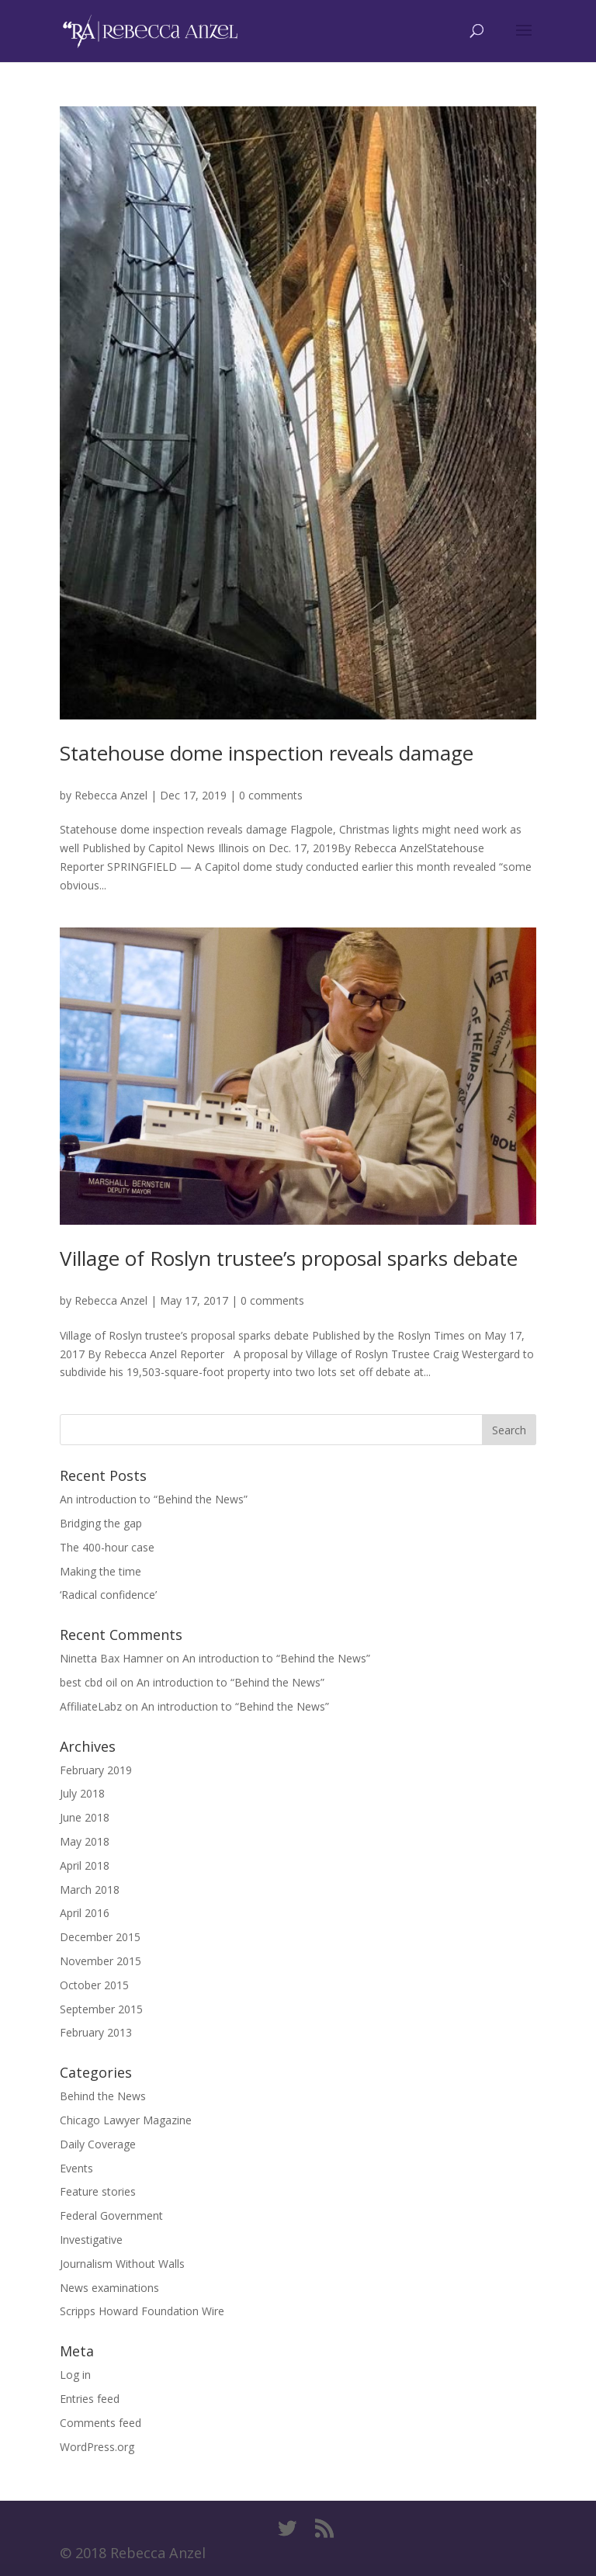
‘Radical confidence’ (108, 1594)
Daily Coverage (98, 2144)
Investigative (91, 2239)
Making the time (100, 1571)
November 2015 (100, 1961)
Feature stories (98, 2191)
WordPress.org (97, 2446)
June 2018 (84, 1817)
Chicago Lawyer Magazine (126, 2120)
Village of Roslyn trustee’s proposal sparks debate (289, 1258)
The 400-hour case (107, 1547)
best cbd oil (88, 1682)
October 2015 (94, 1985)
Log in (75, 2374)
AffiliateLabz (91, 1706)
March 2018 (90, 1889)
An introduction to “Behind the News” (154, 1499)
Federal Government (111, 2215)
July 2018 (82, 1793)
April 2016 (84, 1912)
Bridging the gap (101, 1523)
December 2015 (100, 1936)
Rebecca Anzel (110, 795)
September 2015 (101, 2009)
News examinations (109, 2287)
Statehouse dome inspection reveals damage (266, 753)
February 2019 (96, 1770)
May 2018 (84, 1841)
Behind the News (103, 2096)
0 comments (271, 795)
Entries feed (90, 2398)
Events (76, 2168)
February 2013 (96, 2032)
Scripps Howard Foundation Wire (142, 2311)
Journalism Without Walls (122, 2263)
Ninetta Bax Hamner (111, 1658)
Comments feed (100, 2422)
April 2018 (84, 1865)
